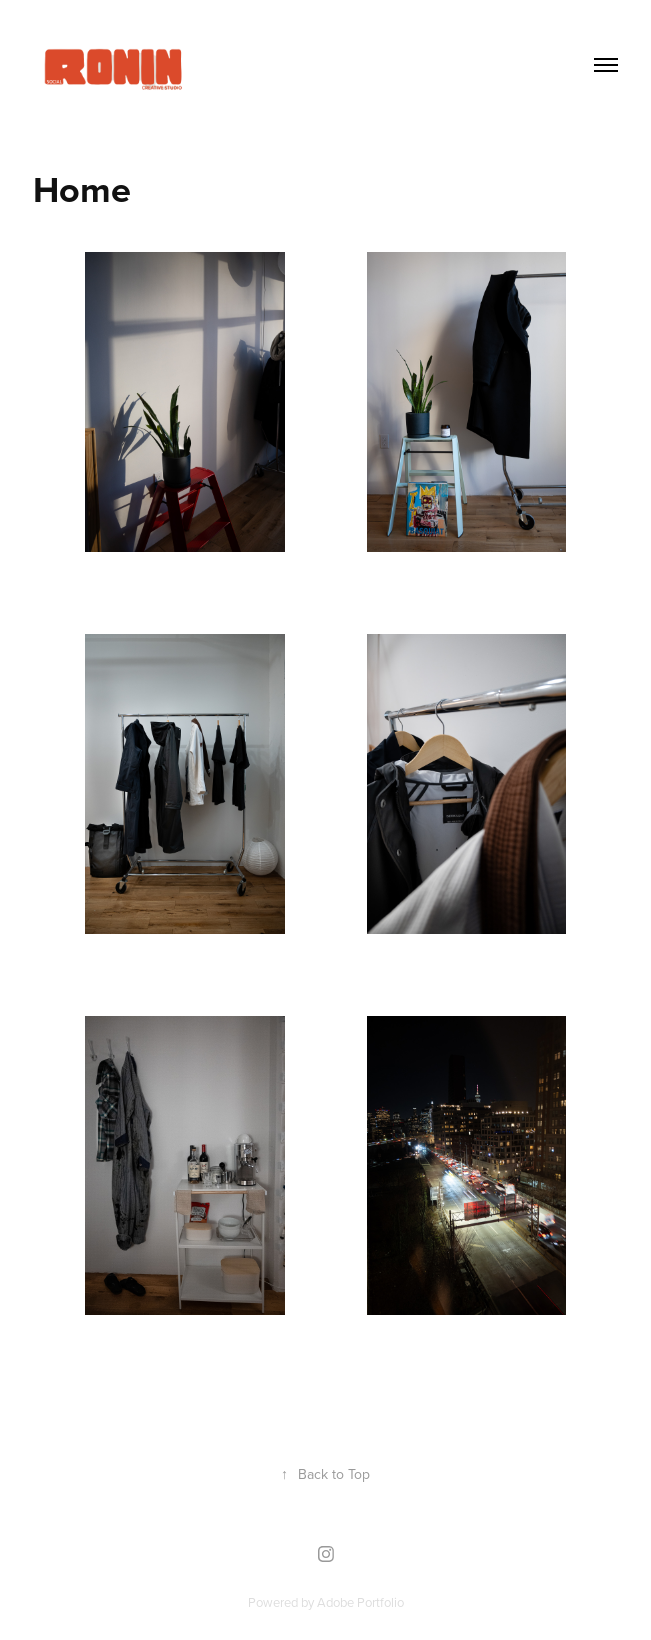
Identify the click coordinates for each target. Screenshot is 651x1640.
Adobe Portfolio (360, 1602)
